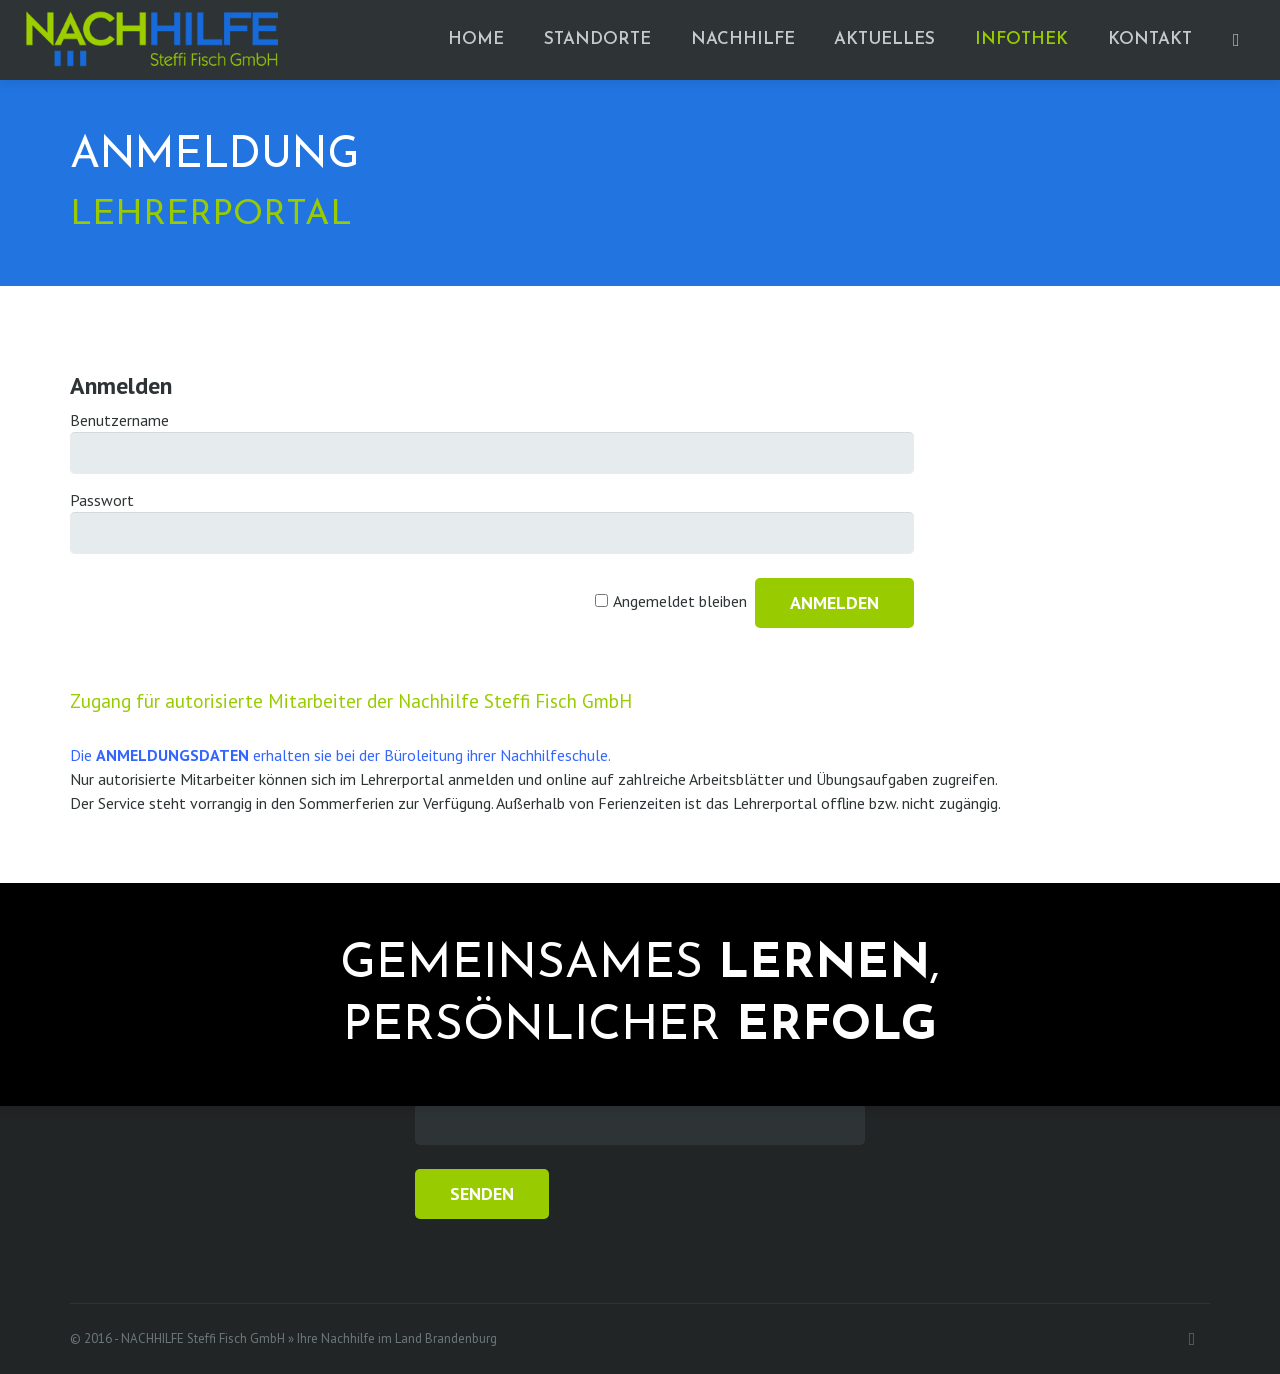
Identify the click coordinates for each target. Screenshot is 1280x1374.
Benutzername (119, 420)
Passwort (102, 500)
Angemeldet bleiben (680, 601)
